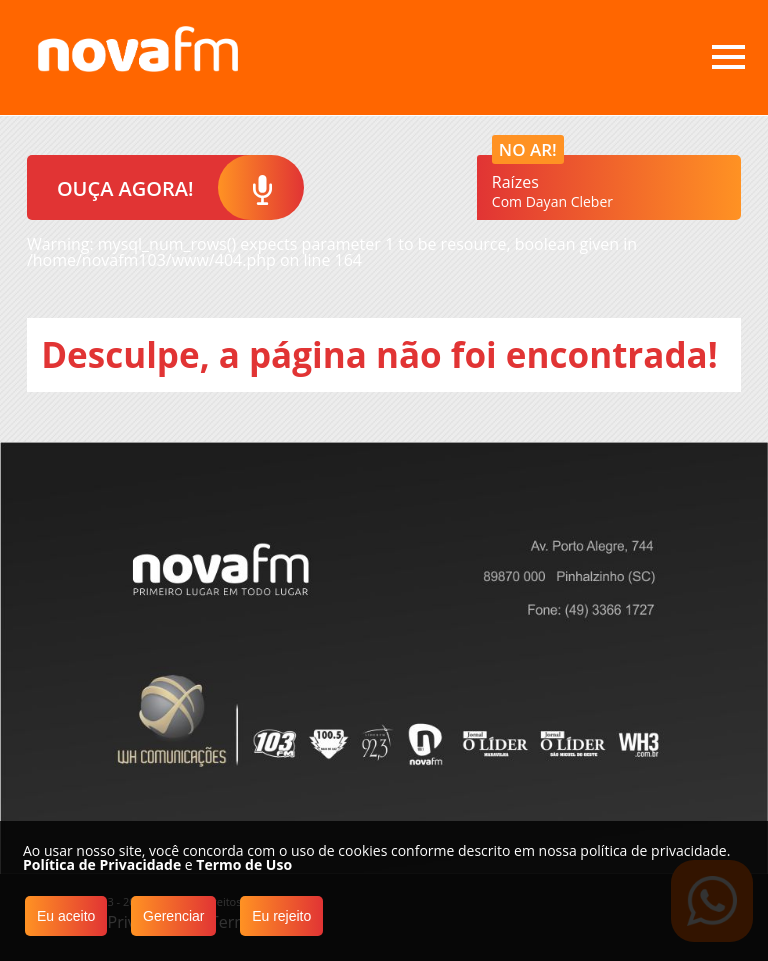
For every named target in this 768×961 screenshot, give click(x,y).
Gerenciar (173, 916)
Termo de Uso (244, 864)
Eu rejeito (281, 916)
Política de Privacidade (102, 864)
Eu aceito (66, 916)
